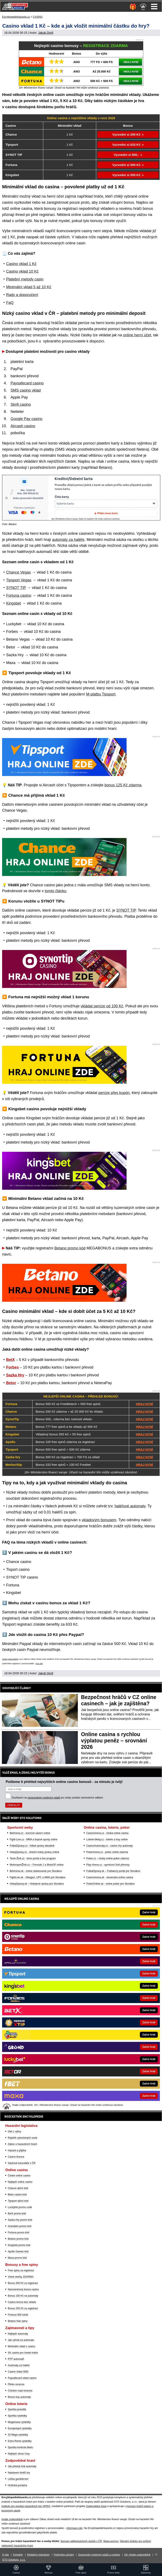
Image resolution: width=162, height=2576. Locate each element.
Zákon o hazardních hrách (22, 2144)
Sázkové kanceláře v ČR (21, 2163)
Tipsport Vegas (18, 580)
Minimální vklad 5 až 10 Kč (28, 287)
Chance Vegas (18, 572)
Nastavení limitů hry (19, 2472)
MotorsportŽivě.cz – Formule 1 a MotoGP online (36, 1864)
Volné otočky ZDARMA (21, 2276)
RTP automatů (16, 2359)
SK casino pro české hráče (23, 2352)
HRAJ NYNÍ (130, 62)
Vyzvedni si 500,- (126, 154)
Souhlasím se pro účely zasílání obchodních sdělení (57, 1797)
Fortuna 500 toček (18, 2314)
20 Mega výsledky (18, 2434)
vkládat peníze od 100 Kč (102, 1006)
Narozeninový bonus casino (23, 2289)
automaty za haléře (68, 540)
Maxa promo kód (17, 2257)
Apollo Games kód (18, 2251)
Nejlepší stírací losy (19, 2453)
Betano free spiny (17, 2321)
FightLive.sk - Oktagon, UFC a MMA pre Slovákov (38, 1877)
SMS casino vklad (26, 390)
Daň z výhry (14, 2131)
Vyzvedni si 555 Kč (126, 175)
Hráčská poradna (17, 2485)
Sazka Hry (15, 1375)
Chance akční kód (18, 2188)
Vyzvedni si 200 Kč (126, 134)
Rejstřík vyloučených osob (22, 2137)
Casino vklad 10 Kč (22, 271)
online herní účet (137, 335)
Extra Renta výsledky (20, 2441)
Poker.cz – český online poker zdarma (107, 1858)
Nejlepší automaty (18, 2333)
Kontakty (18, 2554)
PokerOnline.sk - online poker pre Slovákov (110, 1883)
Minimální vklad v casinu (21, 2346)
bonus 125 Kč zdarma (122, 785)
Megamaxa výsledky (19, 2422)
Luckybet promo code (20, 2207)
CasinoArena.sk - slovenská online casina (109, 1877)
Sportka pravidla (17, 2409)
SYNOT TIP (16, 588)
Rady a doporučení (22, 295)
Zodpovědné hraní (96, 2506)
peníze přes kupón (114, 1093)
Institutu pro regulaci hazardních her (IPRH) (25, 2506)
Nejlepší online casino (20, 2181)
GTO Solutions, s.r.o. (14, 2559)
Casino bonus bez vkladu (22, 2302)
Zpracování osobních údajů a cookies (99, 2554)
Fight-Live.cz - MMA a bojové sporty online (33, 1839)
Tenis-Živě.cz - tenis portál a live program (33, 1858)
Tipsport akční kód (18, 2200)
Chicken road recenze (20, 2390)
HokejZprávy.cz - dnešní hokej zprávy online (34, 1852)
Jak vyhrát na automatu (21, 2340)
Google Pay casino (26, 419)
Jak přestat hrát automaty (22, 2466)
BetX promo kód (17, 2213)
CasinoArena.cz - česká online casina (107, 1833)
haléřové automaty (130, 1506)
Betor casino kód (17, 2194)
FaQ (10, 302)
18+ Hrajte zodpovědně (137, 2554)
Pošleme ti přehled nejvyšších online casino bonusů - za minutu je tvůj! (64, 1782)
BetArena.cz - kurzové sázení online (30, 1833)
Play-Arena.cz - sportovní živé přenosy (108, 1864)
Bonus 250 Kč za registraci (23, 2308)
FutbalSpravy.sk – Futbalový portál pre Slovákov (113, 1871)
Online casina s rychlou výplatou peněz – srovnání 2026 (114, 1740)
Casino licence (16, 2156)
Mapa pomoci (111, 2541)
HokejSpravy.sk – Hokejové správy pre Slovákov (37, 1883)
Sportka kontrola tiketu (20, 2447)
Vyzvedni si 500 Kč (126, 165)
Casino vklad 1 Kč (21, 264)
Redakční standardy (38, 2554)
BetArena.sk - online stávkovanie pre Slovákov (36, 1871)
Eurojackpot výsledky (20, 2428)
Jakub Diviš (45, 32)
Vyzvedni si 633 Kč (126, 144)
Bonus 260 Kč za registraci (23, 2283)
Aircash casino (23, 426)
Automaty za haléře (19, 2365)
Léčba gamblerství (18, 2479)
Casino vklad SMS (18, 2371)
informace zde (74, 2528)
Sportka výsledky (17, 2415)
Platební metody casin (24, 279)
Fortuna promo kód (18, 2232)
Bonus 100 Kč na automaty (23, 2295)
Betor (11, 1383)
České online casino (19, 2175)
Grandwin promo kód (19, 2226)
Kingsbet (13, 603)
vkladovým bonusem (99, 1520)
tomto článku (55, 891)
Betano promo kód (69, 1248)
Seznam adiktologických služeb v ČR (81, 2541)
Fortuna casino (18, 595)
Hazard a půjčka (17, 2150)
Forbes (12, 1367)
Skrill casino (21, 404)
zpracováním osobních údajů (44, 1797)
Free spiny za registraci (21, 2270)
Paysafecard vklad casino (22, 2378)
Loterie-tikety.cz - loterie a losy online (107, 1839)
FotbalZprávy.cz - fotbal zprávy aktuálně (32, 1845)
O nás (5, 2554)
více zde (39, 1664)
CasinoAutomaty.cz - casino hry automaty (109, 1845)
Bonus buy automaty (19, 2396)
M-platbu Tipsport (100, 694)
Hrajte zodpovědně (10, 1659)
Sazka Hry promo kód (20, 2219)
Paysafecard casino (27, 383)
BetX (10, 1360)
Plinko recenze (16, 2384)
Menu (154, 6)
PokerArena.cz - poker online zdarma (107, 1852)
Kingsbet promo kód (19, 2245)
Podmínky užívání (64, 2554)
